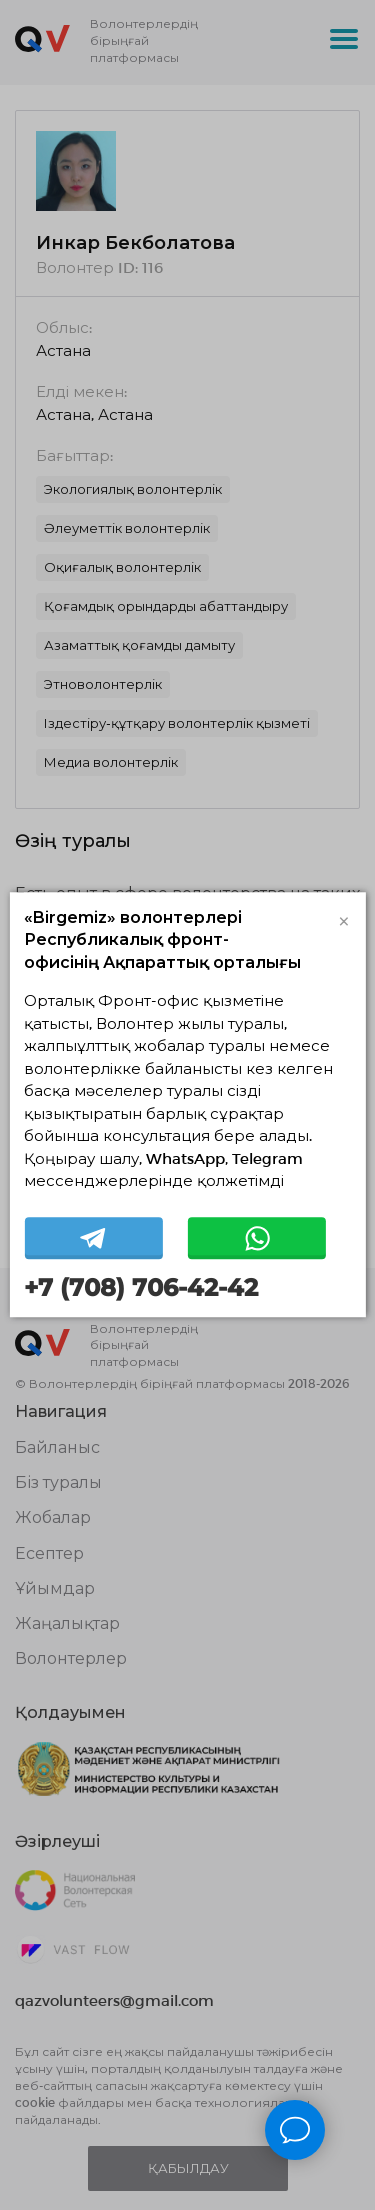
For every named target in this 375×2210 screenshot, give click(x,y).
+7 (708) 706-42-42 (141, 1288)
